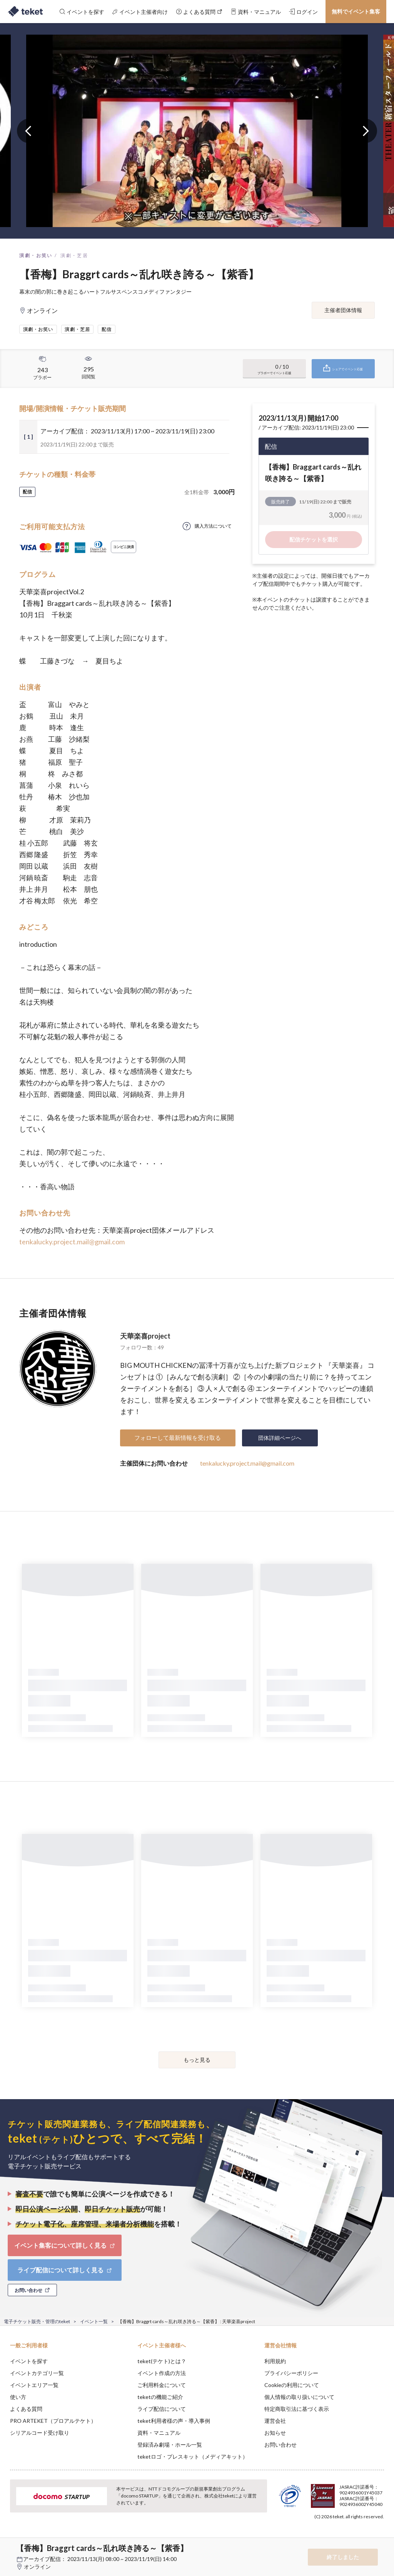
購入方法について (213, 526)
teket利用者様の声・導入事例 (173, 2420)
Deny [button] (328, 2538)
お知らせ (275, 2432)
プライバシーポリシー (291, 2373)
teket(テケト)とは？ (161, 2361)
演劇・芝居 (74, 255)
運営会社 (275, 2420)
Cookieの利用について (291, 2385)
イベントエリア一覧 (34, 2385)
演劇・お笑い (35, 255)
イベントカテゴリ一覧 (37, 2373)
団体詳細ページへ (279, 1437)
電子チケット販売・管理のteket (37, 2321)
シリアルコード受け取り (39, 2432)
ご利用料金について (161, 2385)
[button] (10, 2547)
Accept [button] (367, 2537)
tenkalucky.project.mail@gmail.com (72, 1241)
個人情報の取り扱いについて (299, 2397)
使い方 (18, 2397)
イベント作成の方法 (161, 2373)
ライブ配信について (161, 2408)
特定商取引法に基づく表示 (296, 2408)
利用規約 (275, 2361)
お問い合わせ (280, 2444)
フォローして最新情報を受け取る (177, 1437)
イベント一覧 (94, 2321)
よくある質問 (26, 2408)
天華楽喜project (145, 1336)
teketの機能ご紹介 (160, 2397)
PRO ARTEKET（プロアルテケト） (53, 2420)
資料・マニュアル (158, 2432)
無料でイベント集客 (356, 11)
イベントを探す (29, 2361)
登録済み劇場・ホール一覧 (169, 2444)
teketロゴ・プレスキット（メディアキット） (192, 2456)
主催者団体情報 (343, 310)
